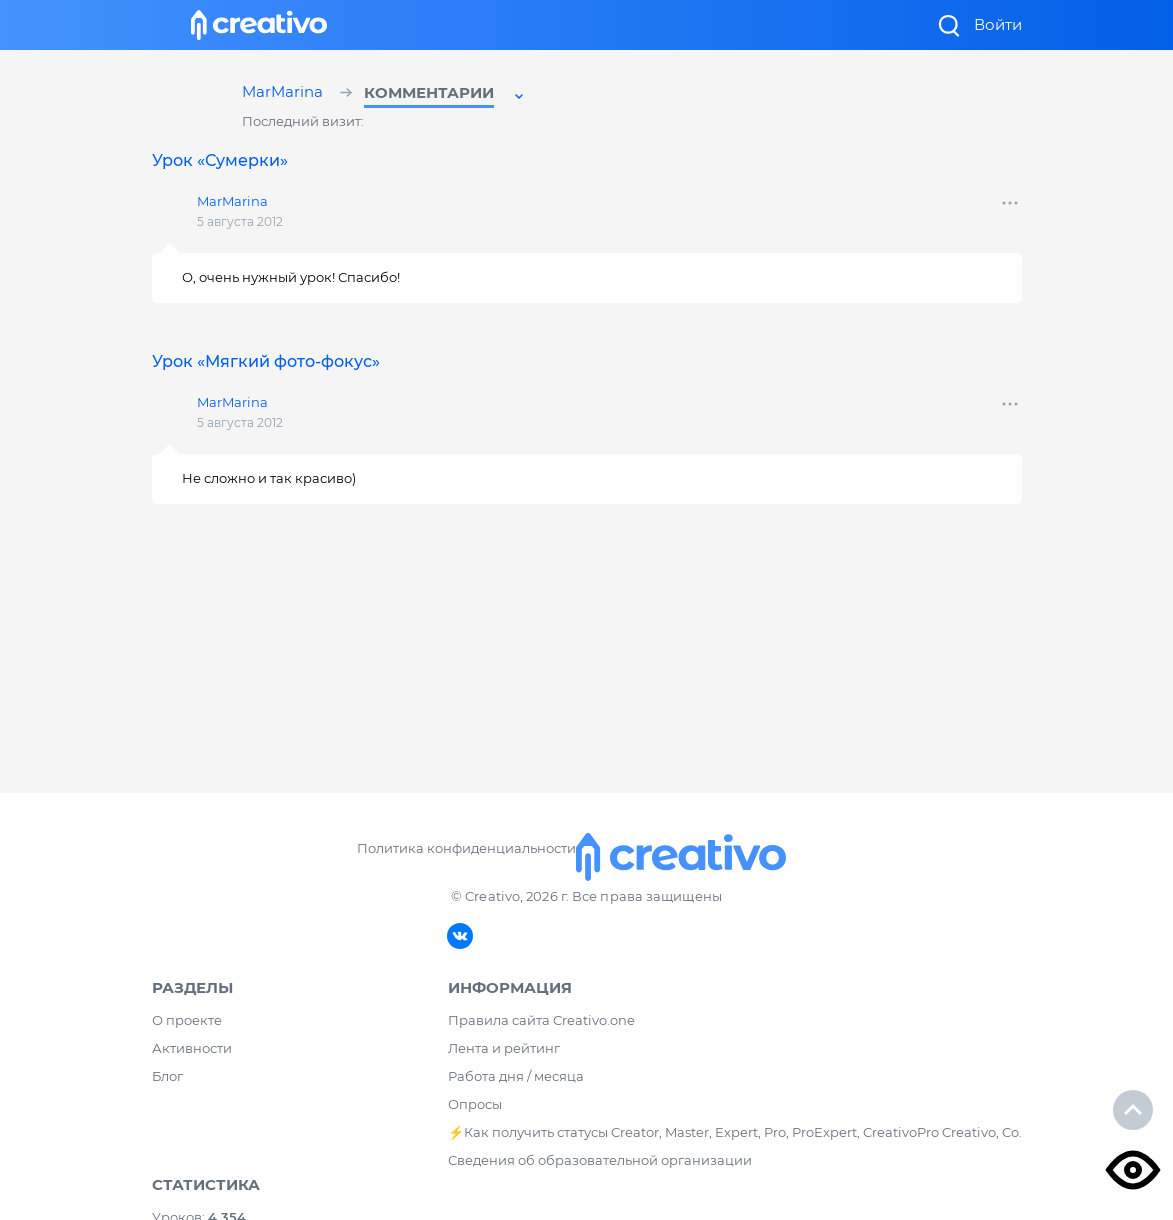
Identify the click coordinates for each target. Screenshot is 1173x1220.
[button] (445, 96)
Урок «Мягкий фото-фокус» (266, 361)
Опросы (475, 1104)
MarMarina (285, 93)
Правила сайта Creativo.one (541, 1020)
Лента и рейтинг (504, 1048)
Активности (192, 1048)
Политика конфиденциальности (466, 848)
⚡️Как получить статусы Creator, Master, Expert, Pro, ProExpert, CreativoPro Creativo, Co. (735, 1132)
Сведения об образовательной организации (600, 1160)
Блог (167, 1076)
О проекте (187, 1020)
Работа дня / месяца (516, 1076)
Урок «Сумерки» (220, 160)
